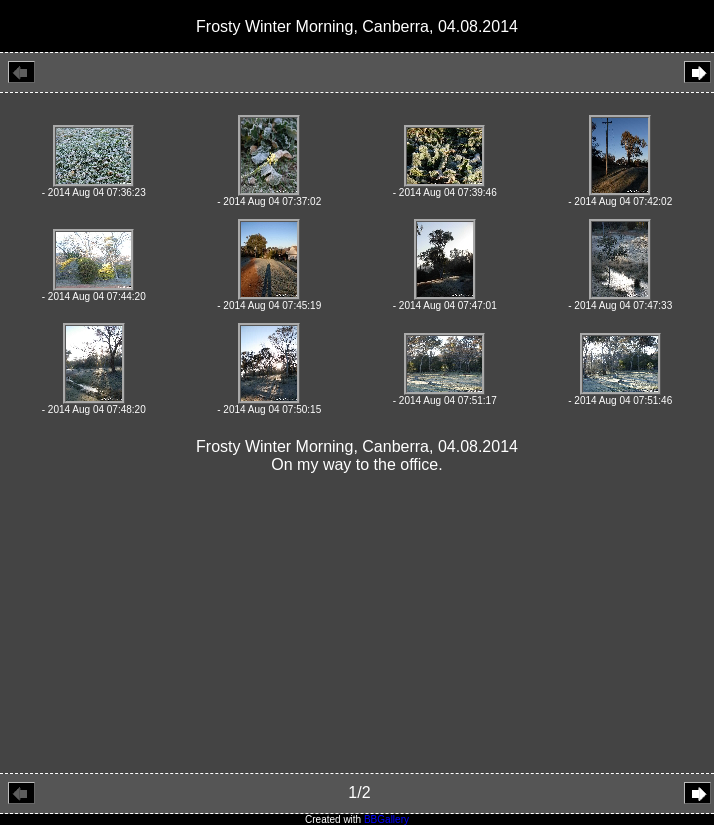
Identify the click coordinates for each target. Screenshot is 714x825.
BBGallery (386, 819)
